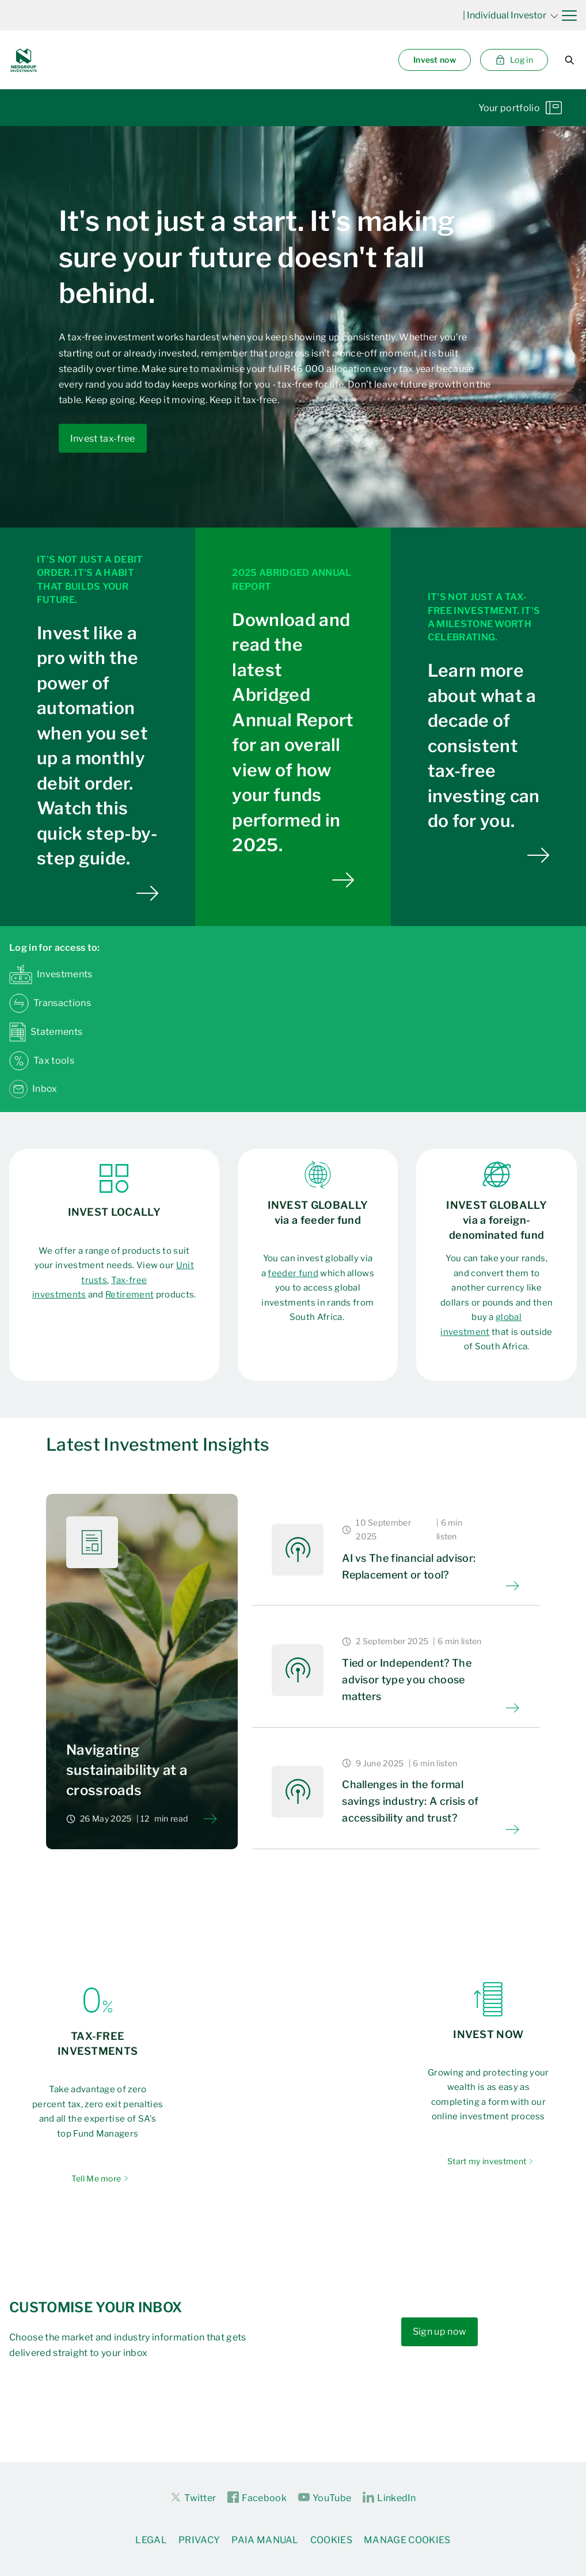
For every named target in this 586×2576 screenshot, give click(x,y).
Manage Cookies (407, 2540)
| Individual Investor (510, 15)
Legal (151, 2540)
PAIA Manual (265, 2540)
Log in (514, 60)
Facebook (257, 2497)
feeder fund (293, 1273)
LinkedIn (389, 2497)
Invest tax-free (102, 438)
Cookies (331, 2540)
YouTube (324, 2497)
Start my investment (486, 2161)
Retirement (129, 1294)
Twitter (193, 2497)
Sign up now (440, 2331)
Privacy (199, 2540)
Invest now (434, 60)
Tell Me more (96, 2178)
